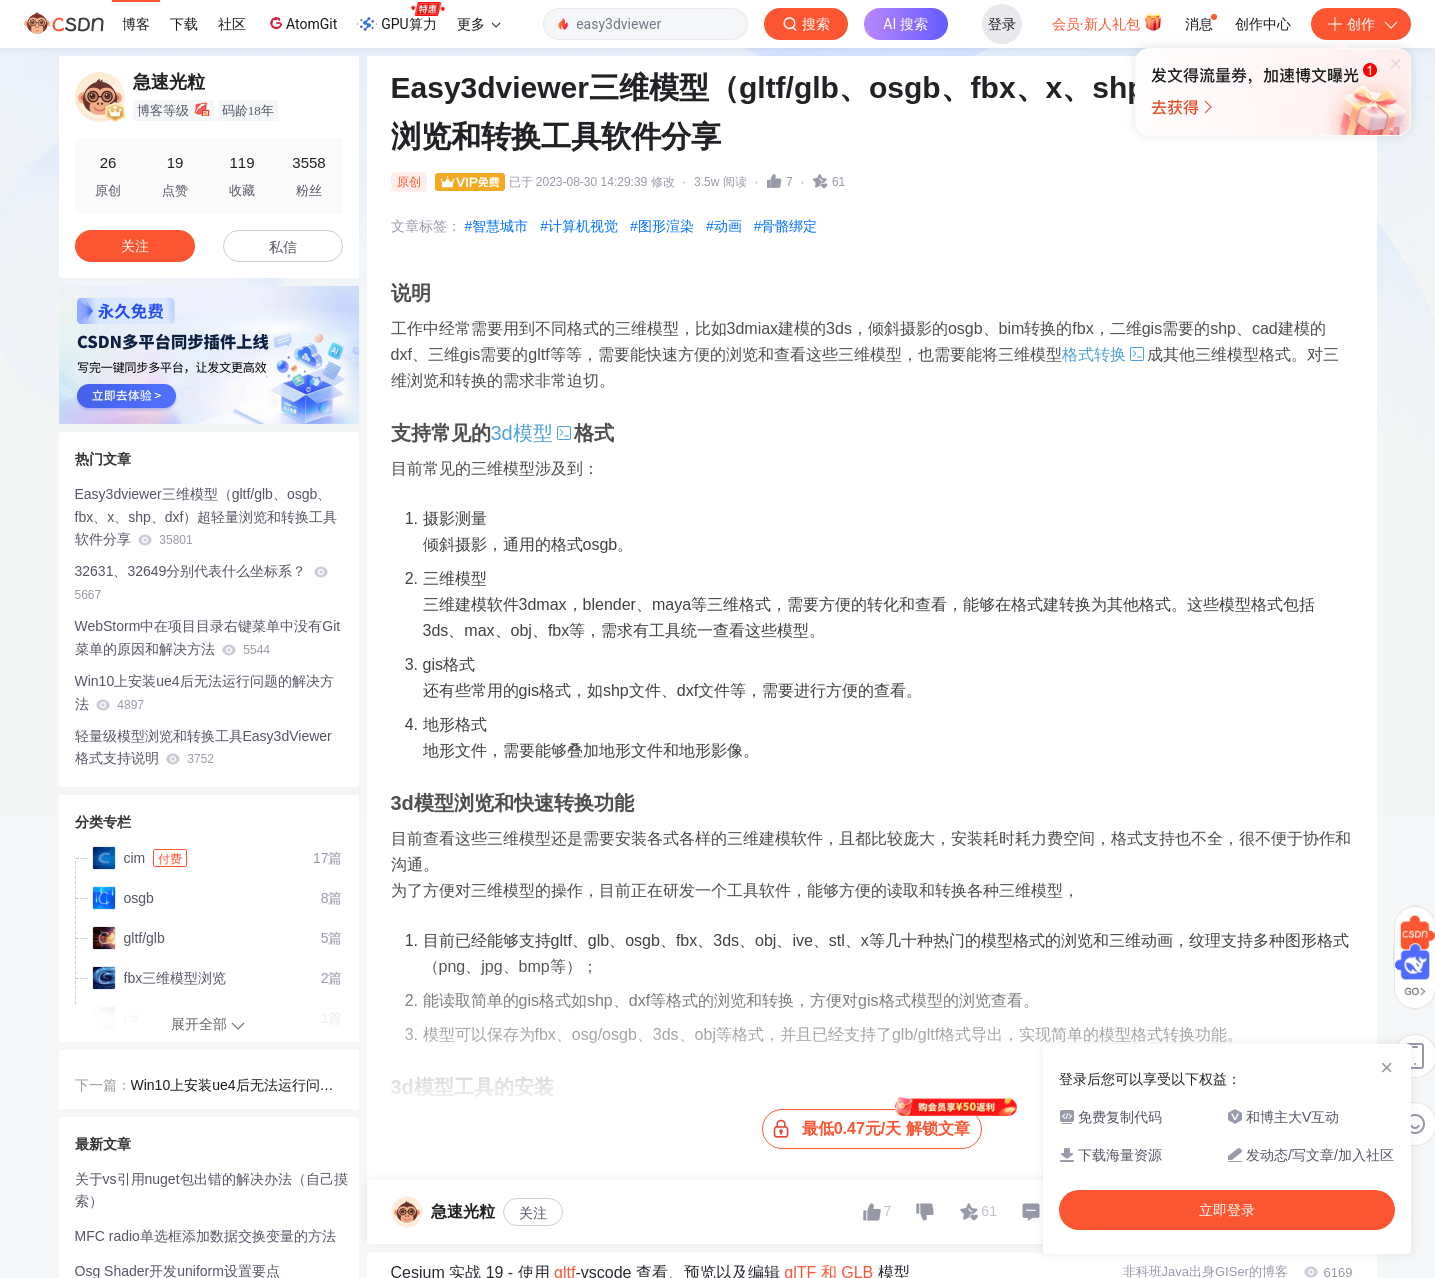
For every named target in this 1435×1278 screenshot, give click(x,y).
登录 (1002, 24)
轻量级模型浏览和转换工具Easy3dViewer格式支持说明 (203, 747)
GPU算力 (400, 18)
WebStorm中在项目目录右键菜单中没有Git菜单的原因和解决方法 (208, 637)
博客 (136, 24)
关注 (533, 1213)
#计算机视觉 (579, 226)
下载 (184, 24)
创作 (1361, 24)
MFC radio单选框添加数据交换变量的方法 (205, 1236)
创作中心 (1263, 24)
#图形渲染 (662, 226)
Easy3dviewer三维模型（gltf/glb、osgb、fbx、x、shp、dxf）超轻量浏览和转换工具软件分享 (206, 517)
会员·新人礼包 (1107, 22)
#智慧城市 (497, 226)
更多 (479, 24)
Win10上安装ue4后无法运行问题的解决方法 (204, 692)
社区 (232, 24)
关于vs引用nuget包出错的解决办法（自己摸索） (211, 1190)
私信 (283, 247)
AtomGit (301, 23)
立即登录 (854, 189)
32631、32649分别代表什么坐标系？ (202, 582)
